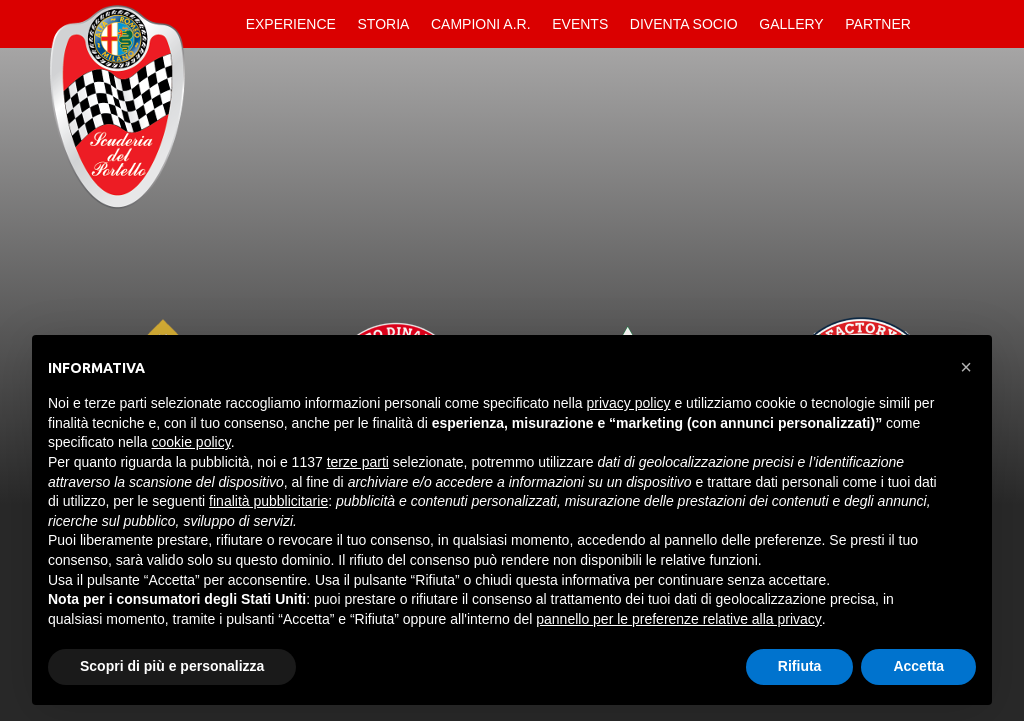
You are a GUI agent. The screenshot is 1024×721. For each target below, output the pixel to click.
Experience (291, 24)
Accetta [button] (918, 666)
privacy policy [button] (629, 403)
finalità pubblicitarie (268, 501)
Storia (384, 24)
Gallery (791, 24)
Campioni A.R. (481, 24)
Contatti (939, 24)
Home (218, 24)
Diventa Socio (684, 24)
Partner (878, 24)
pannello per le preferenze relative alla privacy (679, 619)
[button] (966, 367)
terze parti (358, 462)
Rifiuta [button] (800, 666)
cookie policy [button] (191, 442)
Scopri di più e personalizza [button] (172, 666)
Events (580, 24)
